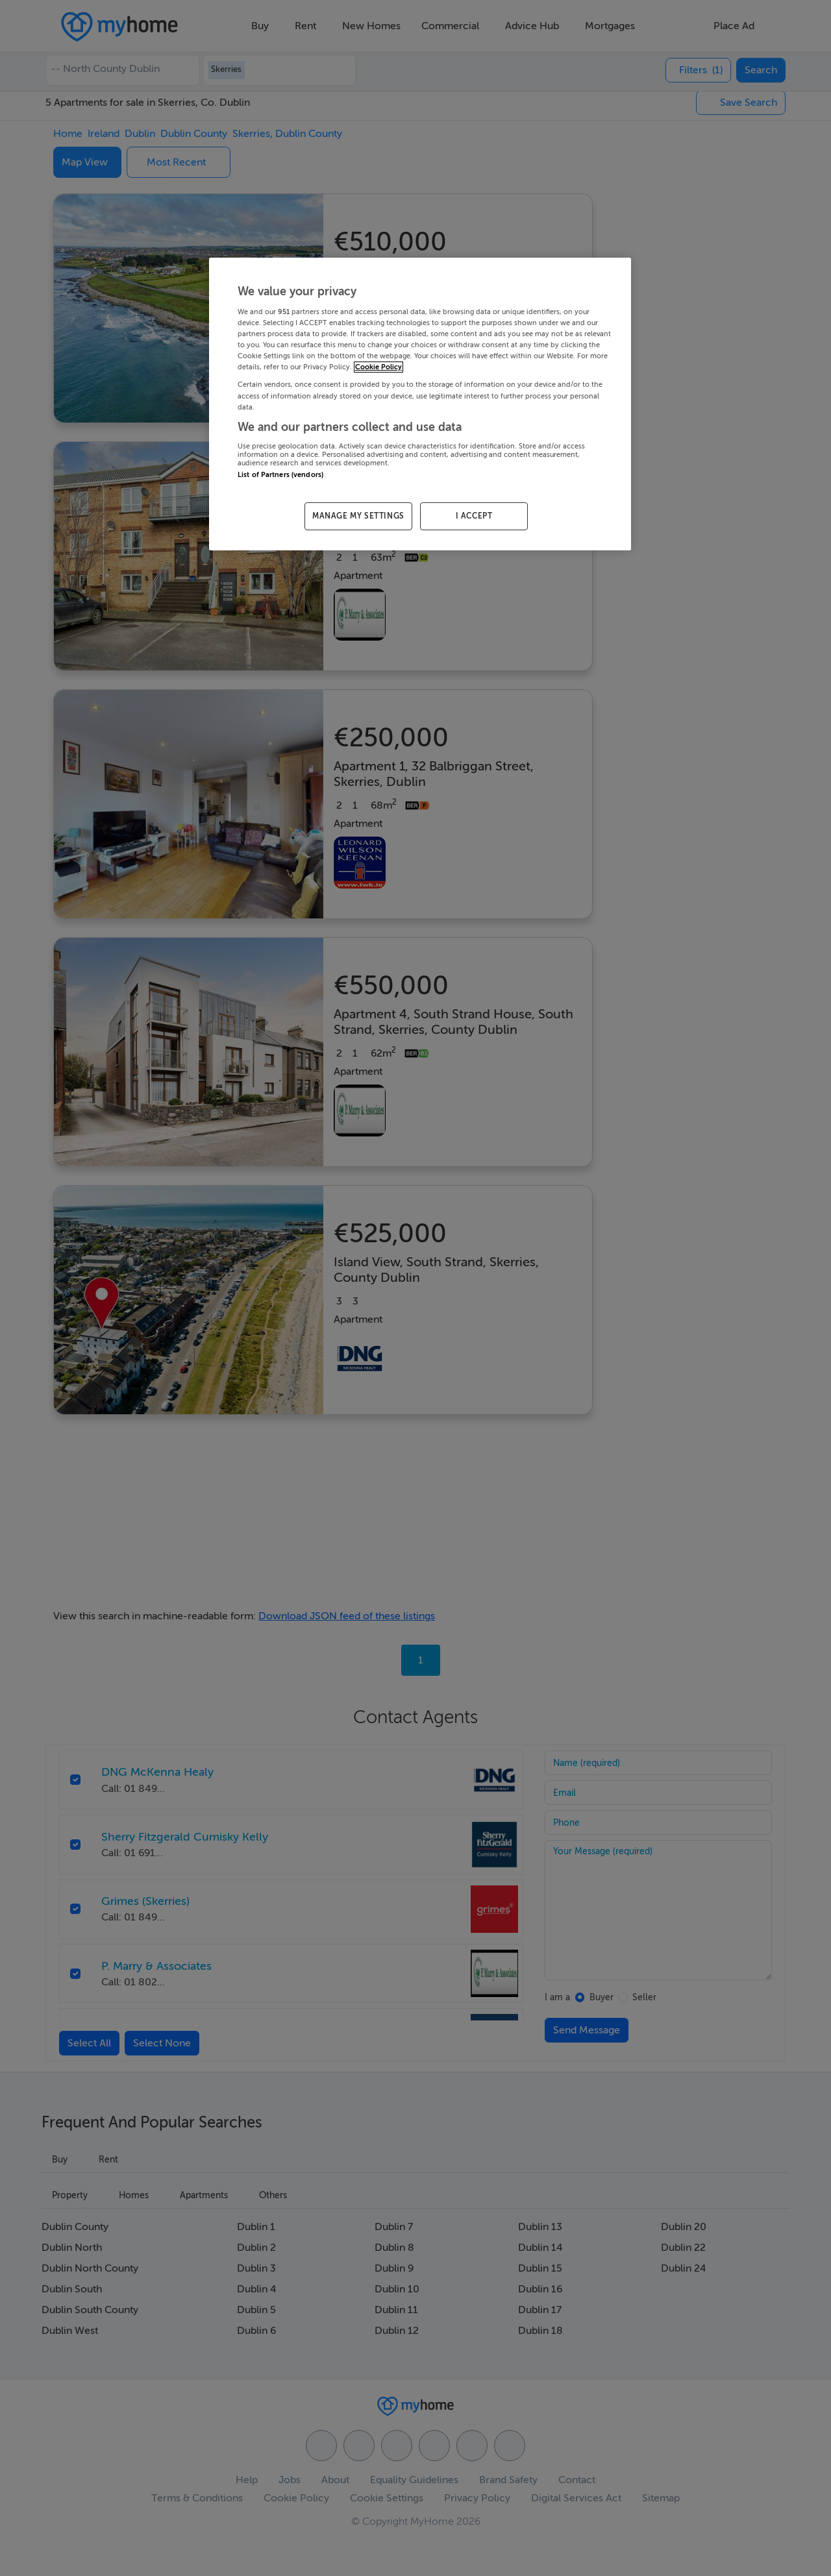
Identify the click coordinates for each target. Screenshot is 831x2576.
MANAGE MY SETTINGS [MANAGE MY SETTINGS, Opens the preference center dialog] (358, 516)
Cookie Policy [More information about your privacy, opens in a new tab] (378, 367)
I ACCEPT (474, 516)
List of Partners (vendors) (280, 475)
